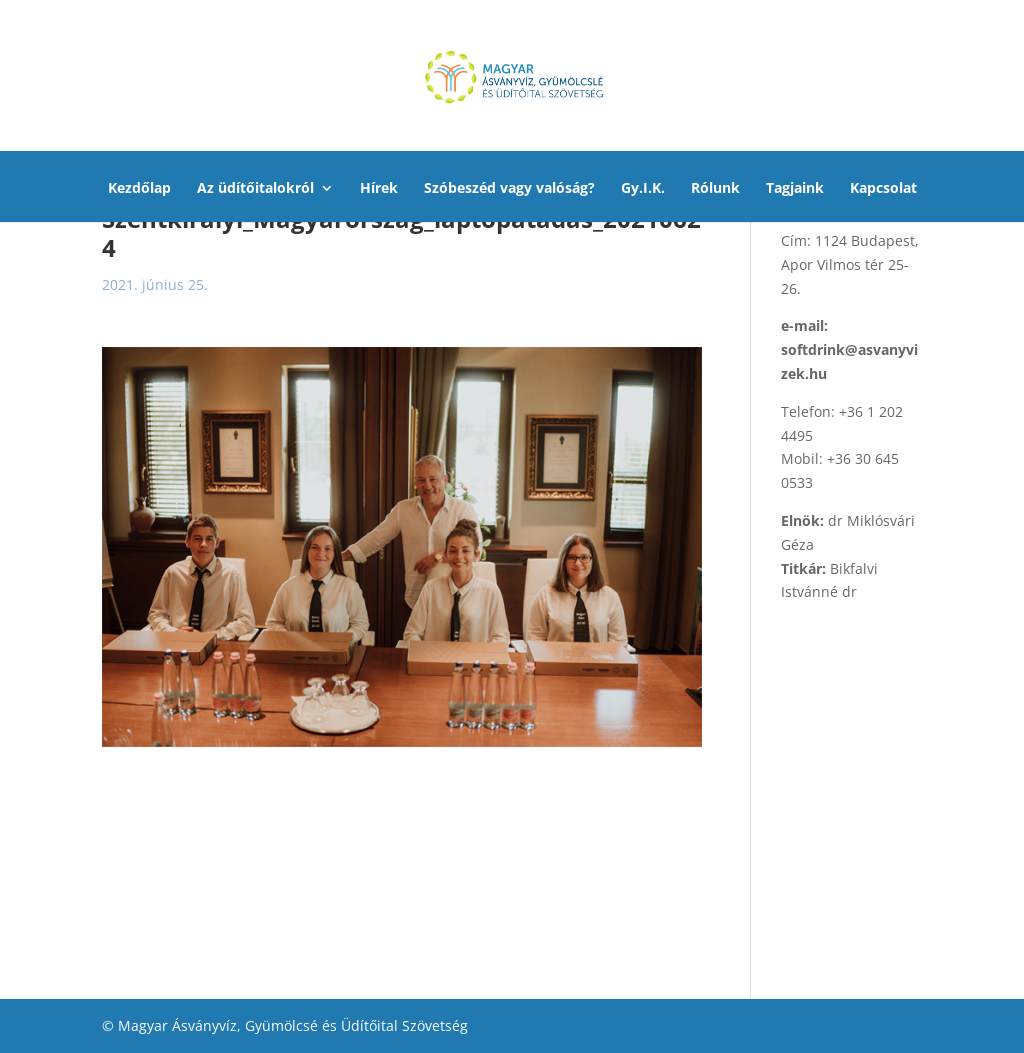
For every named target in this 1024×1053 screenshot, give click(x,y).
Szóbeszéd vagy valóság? (509, 189)
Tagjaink (795, 189)
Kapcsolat (883, 189)
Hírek (379, 189)
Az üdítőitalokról (255, 189)
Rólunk (715, 189)
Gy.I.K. (643, 189)
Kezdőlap (139, 189)
